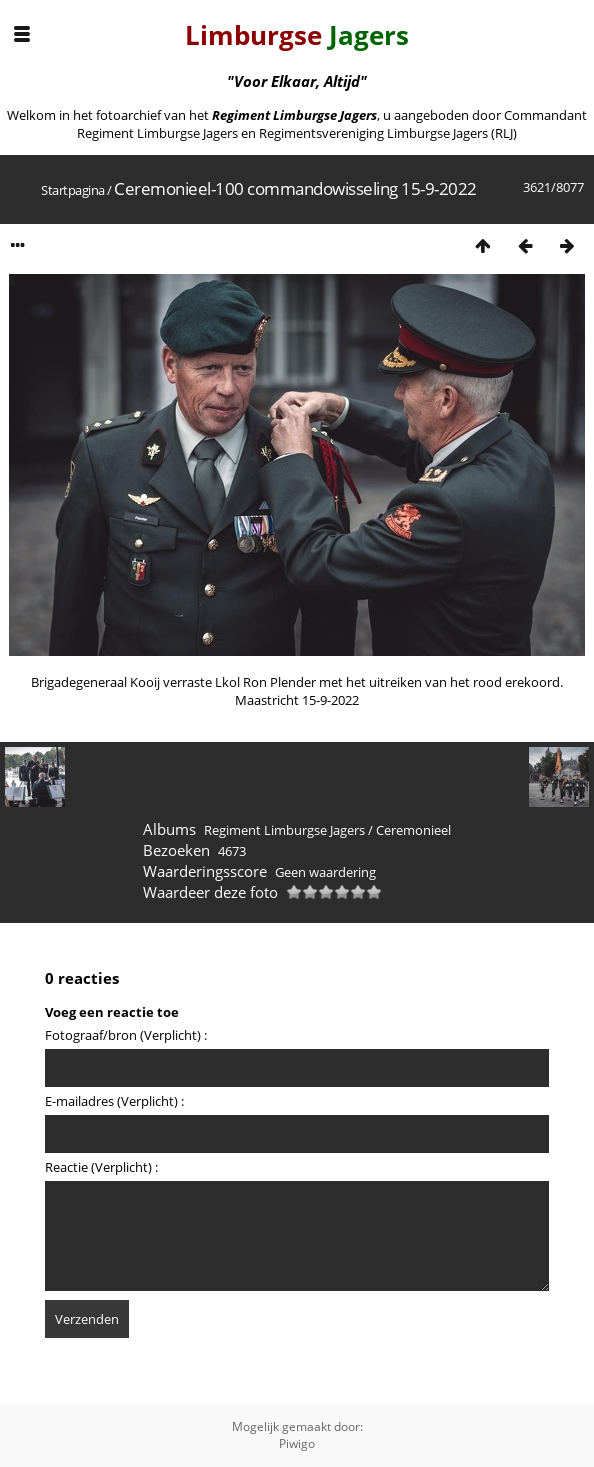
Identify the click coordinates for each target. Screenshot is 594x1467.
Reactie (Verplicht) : (101, 1167)
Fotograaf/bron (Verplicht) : (126, 1035)
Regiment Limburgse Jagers (284, 830)
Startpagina (73, 190)
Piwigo (297, 1443)
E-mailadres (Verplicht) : (114, 1101)
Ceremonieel (413, 830)
